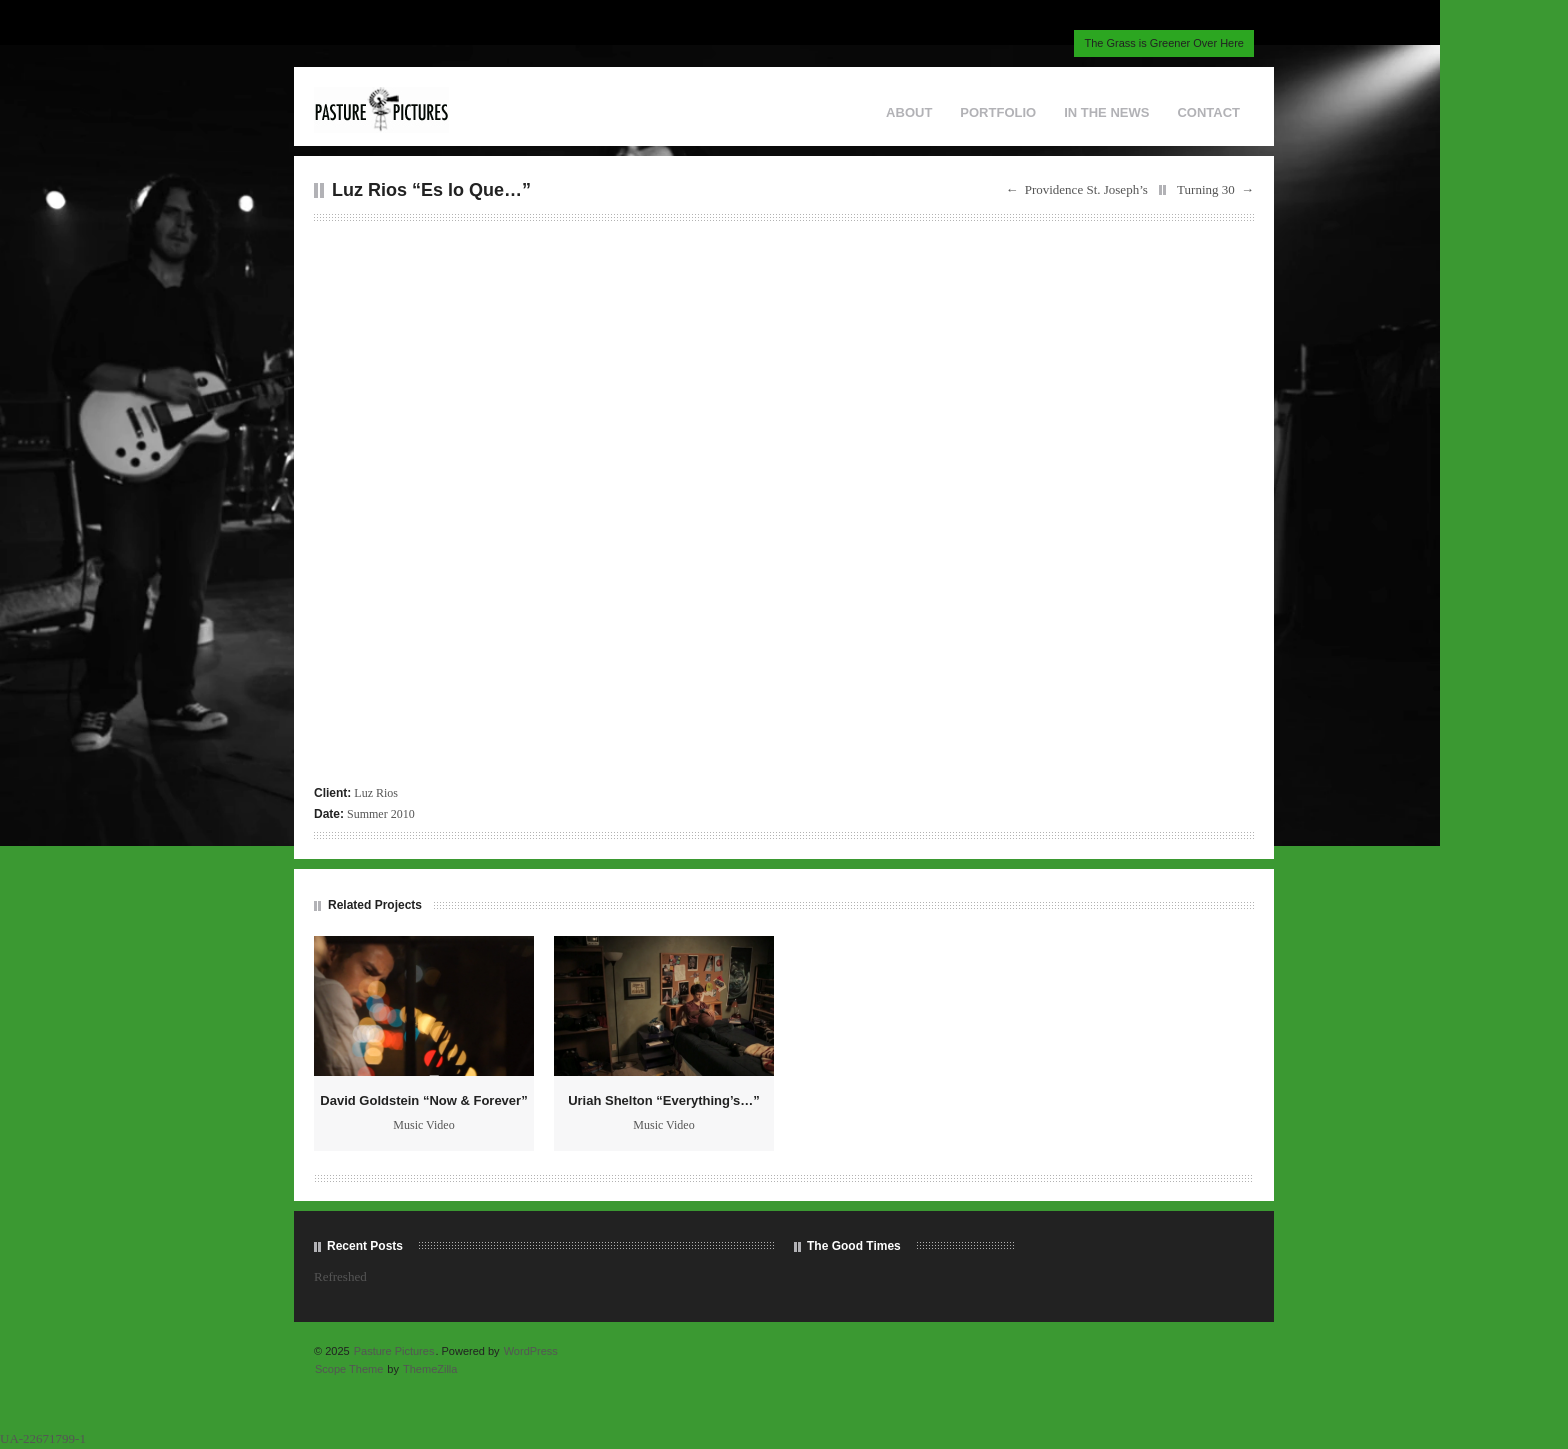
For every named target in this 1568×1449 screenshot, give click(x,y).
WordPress (531, 1351)
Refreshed (340, 1276)
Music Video (423, 1125)
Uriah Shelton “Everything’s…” (664, 1100)
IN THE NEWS (1106, 112)
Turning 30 (1206, 189)
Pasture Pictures (394, 1351)
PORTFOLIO (998, 112)
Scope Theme (349, 1369)
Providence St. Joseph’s (1086, 189)
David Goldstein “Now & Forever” (423, 1100)
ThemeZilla (430, 1369)
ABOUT (909, 112)
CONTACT (1208, 112)
